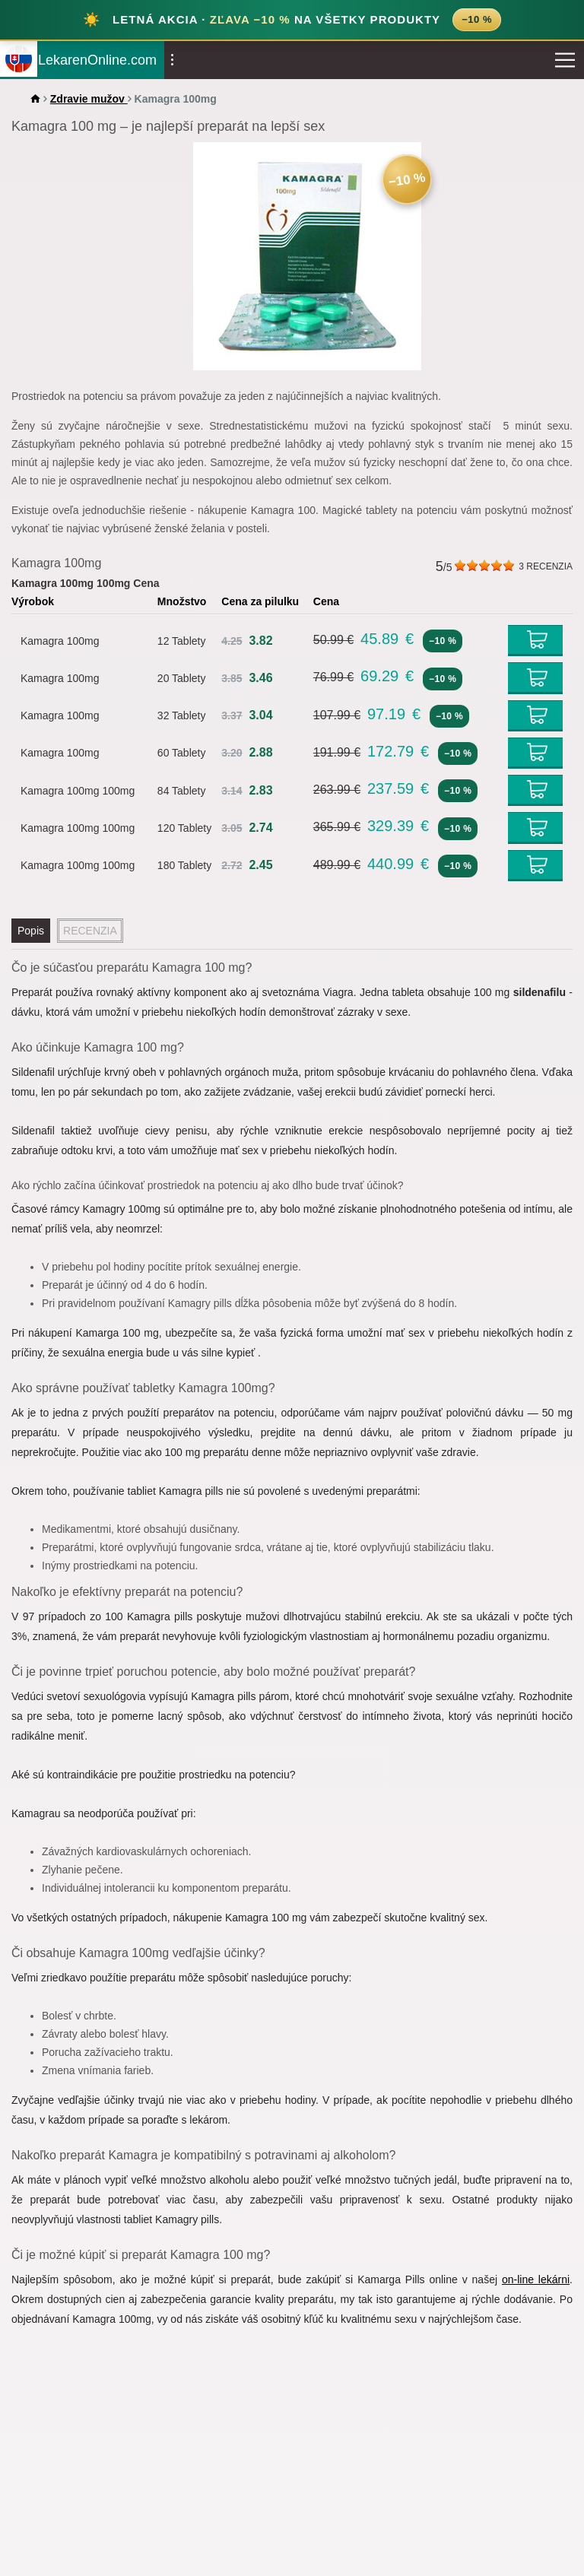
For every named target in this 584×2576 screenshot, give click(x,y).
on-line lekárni (536, 2279)
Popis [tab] (30, 931)
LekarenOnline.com (97, 59)
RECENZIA (546, 566)
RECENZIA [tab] (90, 931)
